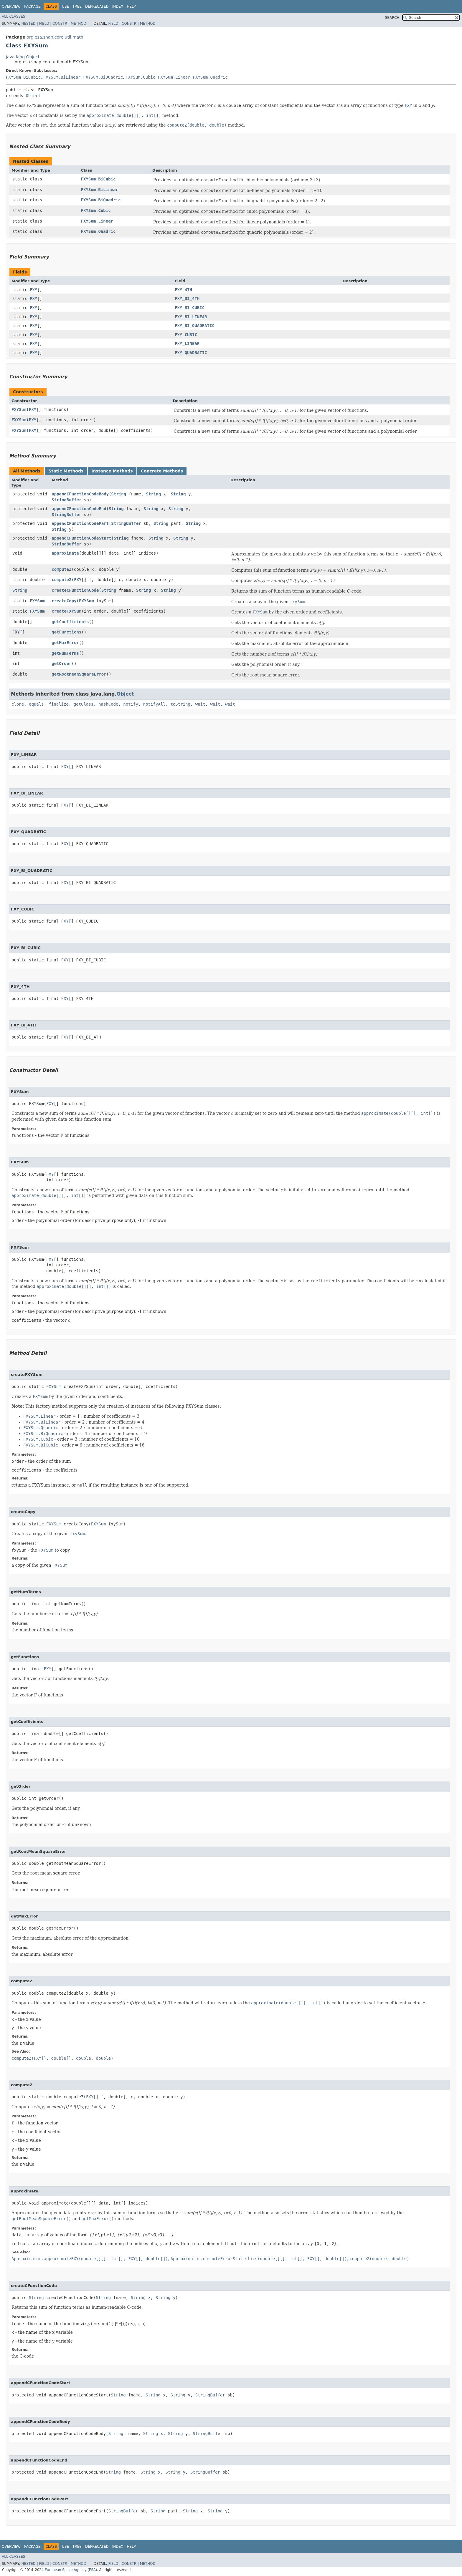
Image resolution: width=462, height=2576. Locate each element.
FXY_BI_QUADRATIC (194, 325)
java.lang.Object (22, 56)
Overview (11, 6)
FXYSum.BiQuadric (103, 77)
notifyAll (154, 704)
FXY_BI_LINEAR (191, 316)
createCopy (64, 600)
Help (131, 6)
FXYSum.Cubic (140, 77)
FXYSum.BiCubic (23, 77)
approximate (65, 553)
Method (78, 23)
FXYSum (19, 409)
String (118, 494)
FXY (33, 289)
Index (117, 6)
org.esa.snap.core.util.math (55, 37)
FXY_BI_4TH (187, 298)
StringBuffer (66, 499)
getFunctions (66, 632)
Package (32, 6)
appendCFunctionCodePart (80, 523)
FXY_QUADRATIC (191, 352)
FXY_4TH (183, 289)
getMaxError (65, 642)
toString (180, 704)
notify (130, 704)
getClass (83, 704)
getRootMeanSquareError (79, 674)
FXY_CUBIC (186, 334)
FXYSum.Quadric (210, 77)
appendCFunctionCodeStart (81, 538)
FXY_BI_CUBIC (189, 307)
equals (36, 704)
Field (44, 23)
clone (17, 704)
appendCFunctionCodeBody (80, 494)
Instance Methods (112, 471)
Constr (59, 23)
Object (33, 95)
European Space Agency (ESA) (71, 2570)
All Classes (13, 16)
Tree (77, 6)
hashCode (108, 704)
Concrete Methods (162, 471)
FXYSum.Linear (174, 77)
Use (65, 6)
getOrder (61, 663)
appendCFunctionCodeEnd (79, 508)
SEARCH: (393, 18)
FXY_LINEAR (187, 343)
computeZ (61, 569)
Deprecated (97, 6)
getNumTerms (65, 653)
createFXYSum (66, 611)
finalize (58, 704)
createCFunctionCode (75, 590)
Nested (28, 23)
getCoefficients (70, 621)
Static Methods (65, 471)
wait (200, 704)
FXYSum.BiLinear (61, 77)
